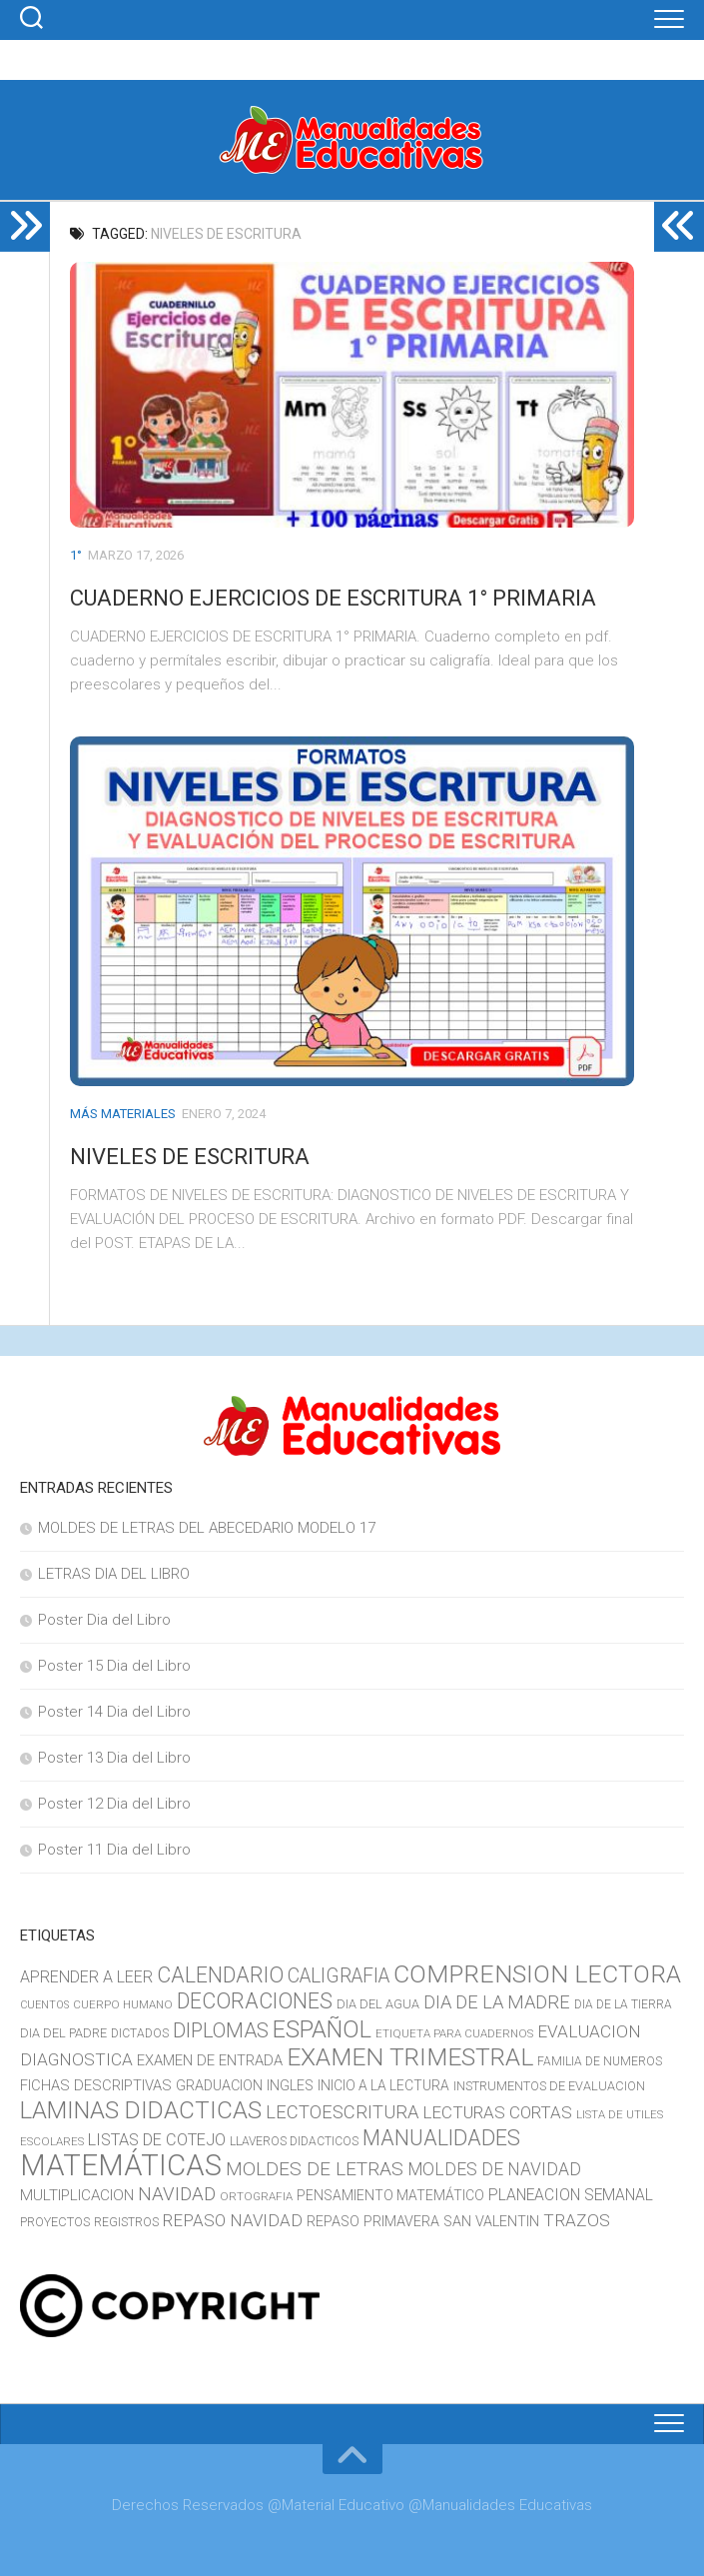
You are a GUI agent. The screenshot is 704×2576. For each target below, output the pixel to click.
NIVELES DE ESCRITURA (190, 1156)
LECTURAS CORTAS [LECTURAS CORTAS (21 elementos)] (497, 2112)
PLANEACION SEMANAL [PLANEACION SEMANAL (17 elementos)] (570, 2194)
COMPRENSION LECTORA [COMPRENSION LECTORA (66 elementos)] (537, 1973)
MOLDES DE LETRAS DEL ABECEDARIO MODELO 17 (206, 1528)
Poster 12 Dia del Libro (114, 1804)
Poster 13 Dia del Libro (114, 1758)
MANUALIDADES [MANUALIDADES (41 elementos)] (441, 2137)
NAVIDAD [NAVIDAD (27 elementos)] (177, 2194)
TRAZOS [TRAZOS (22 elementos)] (576, 2220)
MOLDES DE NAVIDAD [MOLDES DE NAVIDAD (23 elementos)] (494, 2169)
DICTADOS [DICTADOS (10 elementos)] (140, 2033)
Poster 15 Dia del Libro (114, 1666)
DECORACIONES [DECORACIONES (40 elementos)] (255, 2000)
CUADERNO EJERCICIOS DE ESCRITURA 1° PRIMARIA (333, 598)
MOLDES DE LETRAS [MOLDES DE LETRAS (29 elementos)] (314, 2168)
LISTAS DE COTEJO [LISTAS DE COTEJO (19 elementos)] (157, 2139)
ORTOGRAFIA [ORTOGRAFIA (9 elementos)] (256, 2196)
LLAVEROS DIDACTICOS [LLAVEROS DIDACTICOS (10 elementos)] (294, 2141)
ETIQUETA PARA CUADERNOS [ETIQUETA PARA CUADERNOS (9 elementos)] (454, 2033)
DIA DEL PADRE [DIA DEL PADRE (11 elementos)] (63, 2032)
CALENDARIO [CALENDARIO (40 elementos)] (220, 1974)
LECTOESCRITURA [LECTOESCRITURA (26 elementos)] (342, 2111)
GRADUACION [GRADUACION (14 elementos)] (219, 2085)
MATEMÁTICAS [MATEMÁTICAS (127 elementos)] (121, 2165)
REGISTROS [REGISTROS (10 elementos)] (126, 2222)
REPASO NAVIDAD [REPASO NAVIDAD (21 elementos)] (233, 2220)
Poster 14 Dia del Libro (114, 1712)
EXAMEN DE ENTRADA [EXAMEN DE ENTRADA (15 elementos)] (210, 2060)
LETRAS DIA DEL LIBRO (114, 1574)
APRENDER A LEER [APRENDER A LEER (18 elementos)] (86, 1976)
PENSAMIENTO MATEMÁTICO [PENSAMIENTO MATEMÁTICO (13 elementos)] (390, 2195)
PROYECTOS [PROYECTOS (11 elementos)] (55, 2221)
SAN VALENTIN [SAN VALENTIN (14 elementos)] (491, 2221)
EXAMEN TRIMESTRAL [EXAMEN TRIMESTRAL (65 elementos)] (410, 2056)
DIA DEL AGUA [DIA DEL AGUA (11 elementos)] (378, 2003)
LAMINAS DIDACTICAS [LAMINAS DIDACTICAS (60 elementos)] (141, 2110)
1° (76, 555)
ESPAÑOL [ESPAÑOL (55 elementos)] (322, 2029)
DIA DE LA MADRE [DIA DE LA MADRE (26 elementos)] (496, 2001)
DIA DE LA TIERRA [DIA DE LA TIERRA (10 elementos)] (623, 2004)
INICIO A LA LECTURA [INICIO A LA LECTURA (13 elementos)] (383, 2085)
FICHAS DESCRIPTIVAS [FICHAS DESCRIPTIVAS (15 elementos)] (96, 2085)
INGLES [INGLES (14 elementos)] (290, 2085)
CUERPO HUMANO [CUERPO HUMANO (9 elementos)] (123, 2004)
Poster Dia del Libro (104, 1620)
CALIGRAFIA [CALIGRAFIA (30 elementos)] (338, 1975)
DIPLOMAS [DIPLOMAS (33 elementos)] (221, 2030)
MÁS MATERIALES (123, 1113)
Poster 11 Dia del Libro (114, 1850)
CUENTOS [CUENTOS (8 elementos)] (44, 2004)
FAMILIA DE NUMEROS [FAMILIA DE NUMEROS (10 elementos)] (599, 2061)
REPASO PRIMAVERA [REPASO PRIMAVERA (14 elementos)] (373, 2221)
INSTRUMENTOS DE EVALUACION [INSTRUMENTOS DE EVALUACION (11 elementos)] (549, 2085)
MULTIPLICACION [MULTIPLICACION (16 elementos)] (77, 2195)
